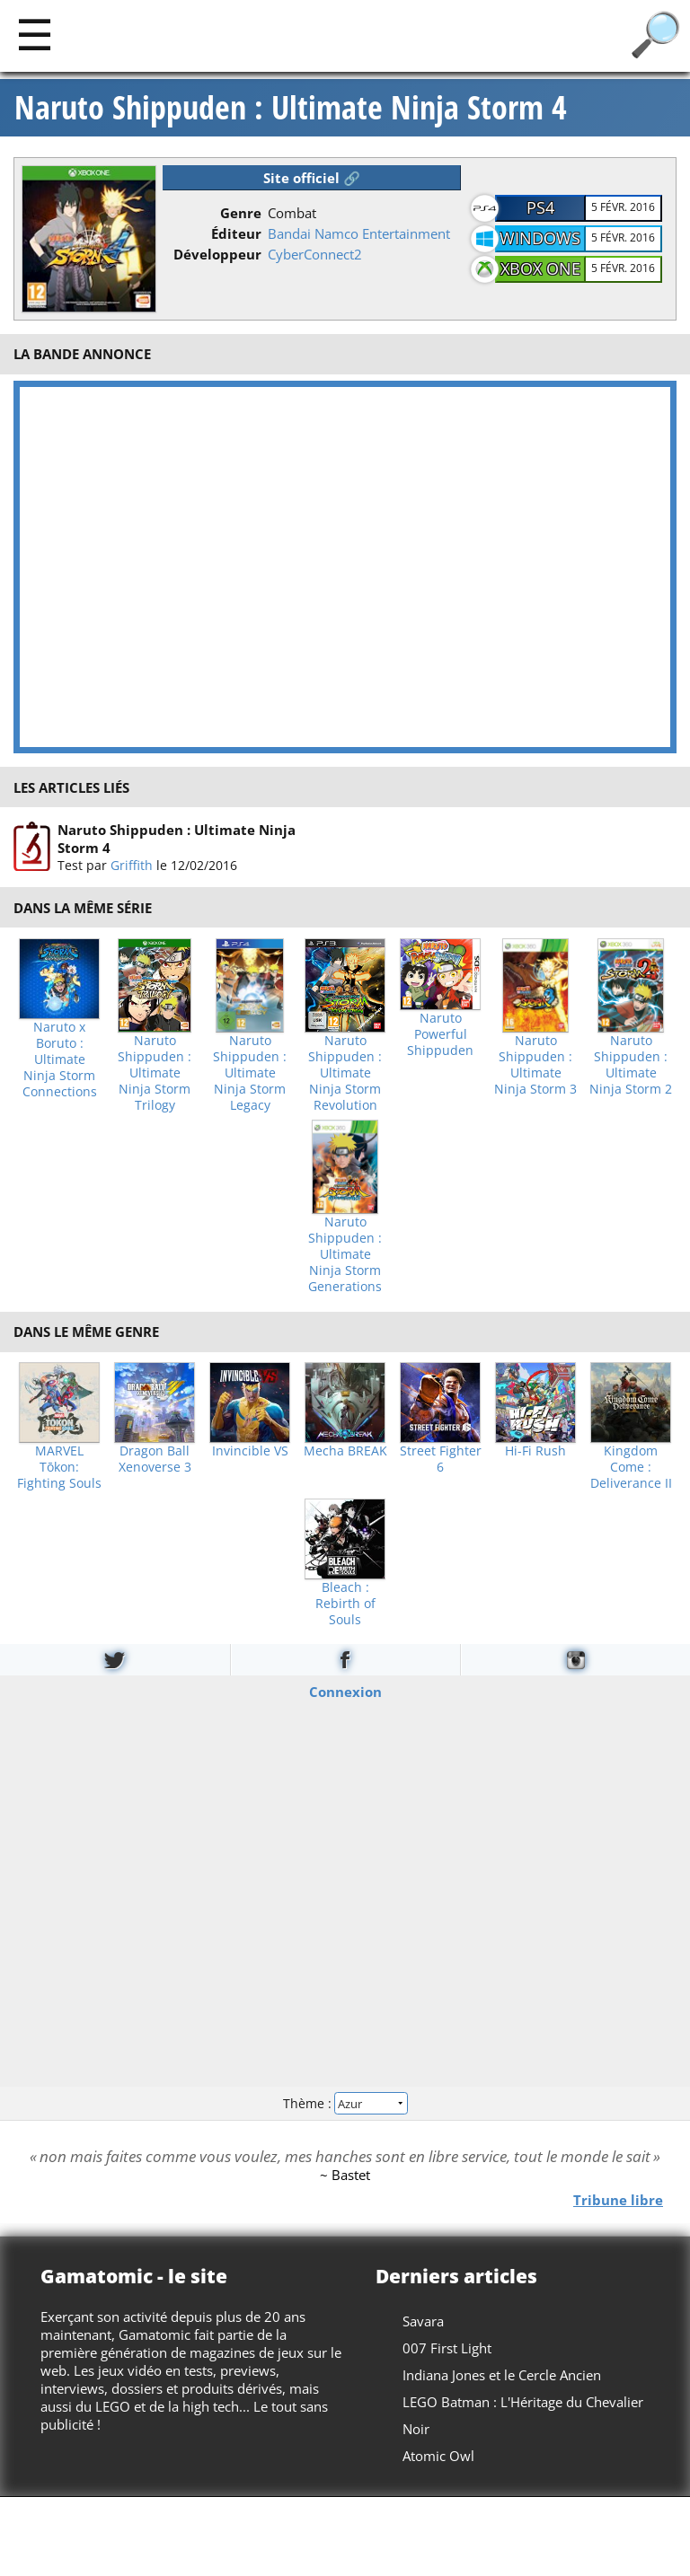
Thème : (345, 2103)
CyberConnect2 (315, 254)
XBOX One (540, 268)
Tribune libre (618, 2200)
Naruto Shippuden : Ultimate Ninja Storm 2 (630, 1065)
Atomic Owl (438, 2456)
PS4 (540, 207)
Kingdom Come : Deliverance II (631, 1467)
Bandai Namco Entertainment (359, 233)
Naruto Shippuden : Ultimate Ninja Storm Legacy (250, 1073)
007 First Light (446, 2348)
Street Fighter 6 (441, 1459)
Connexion (345, 1692)
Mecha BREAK (345, 1451)
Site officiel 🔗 (311, 178)
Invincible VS (250, 1451)
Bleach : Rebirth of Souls (345, 1603)
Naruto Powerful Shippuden (440, 1034)
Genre (240, 213)
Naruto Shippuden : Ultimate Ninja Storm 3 (535, 1065)
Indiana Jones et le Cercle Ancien (501, 2375)
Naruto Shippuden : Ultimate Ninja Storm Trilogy (154, 1073)
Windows (540, 238)
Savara (423, 2321)
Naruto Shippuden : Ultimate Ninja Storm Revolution (345, 1073)
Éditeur (236, 233)
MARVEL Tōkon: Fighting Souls (59, 1467)
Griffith (132, 865)
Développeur (217, 254)
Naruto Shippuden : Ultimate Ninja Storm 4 (290, 108)
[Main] (34, 33)
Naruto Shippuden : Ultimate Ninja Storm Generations (345, 1254)
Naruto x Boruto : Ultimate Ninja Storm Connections (59, 1059)
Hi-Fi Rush (535, 1451)
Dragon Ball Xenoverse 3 (155, 1459)
